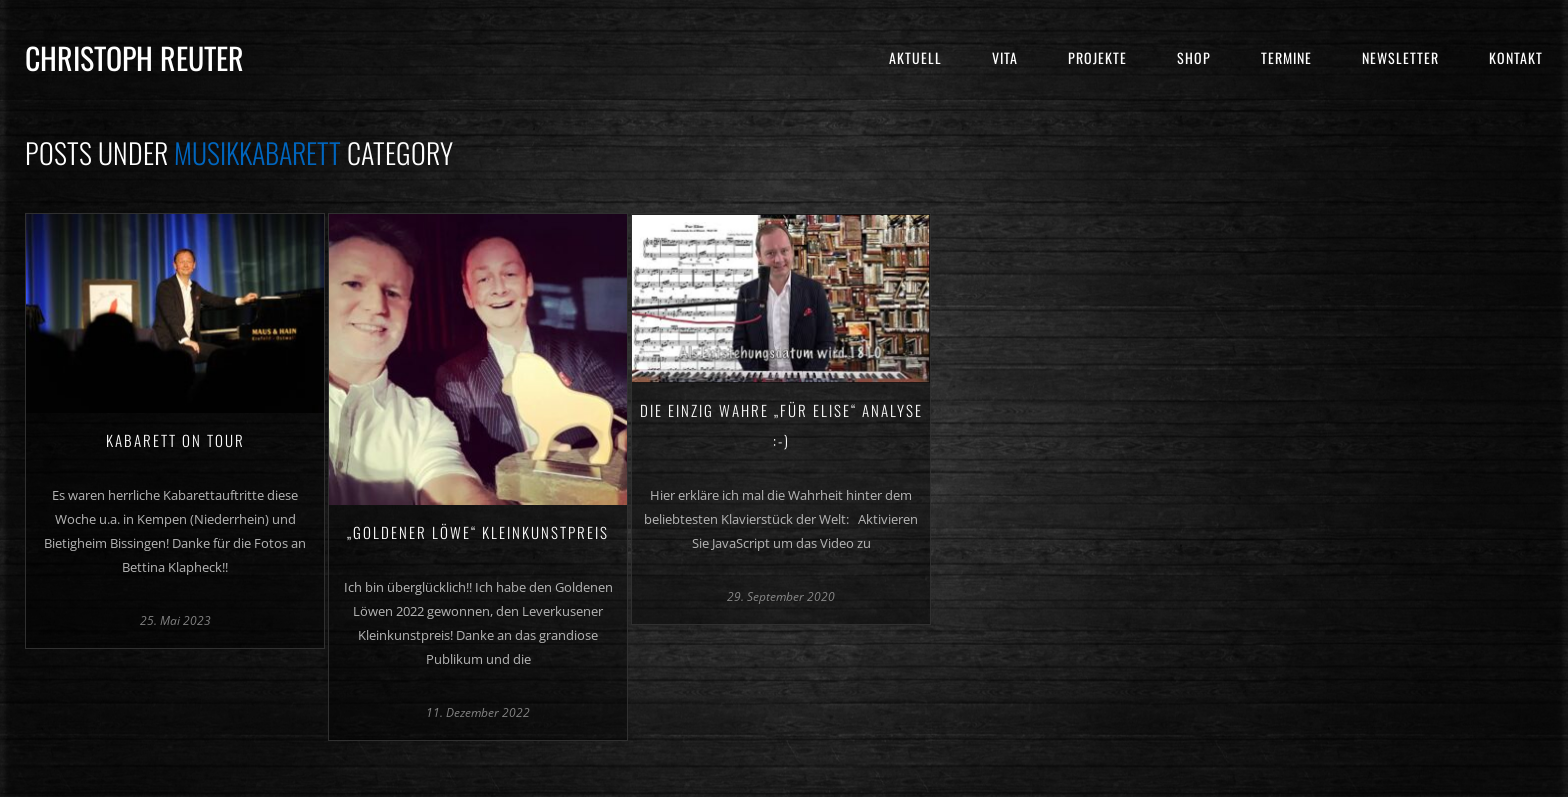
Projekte (1097, 57)
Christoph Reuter (134, 57)
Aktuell (915, 57)
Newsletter (1400, 57)
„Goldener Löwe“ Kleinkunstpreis (478, 532)
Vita (1005, 57)
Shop (1194, 57)
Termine (1286, 57)
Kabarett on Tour (175, 440)
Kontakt (1516, 57)
